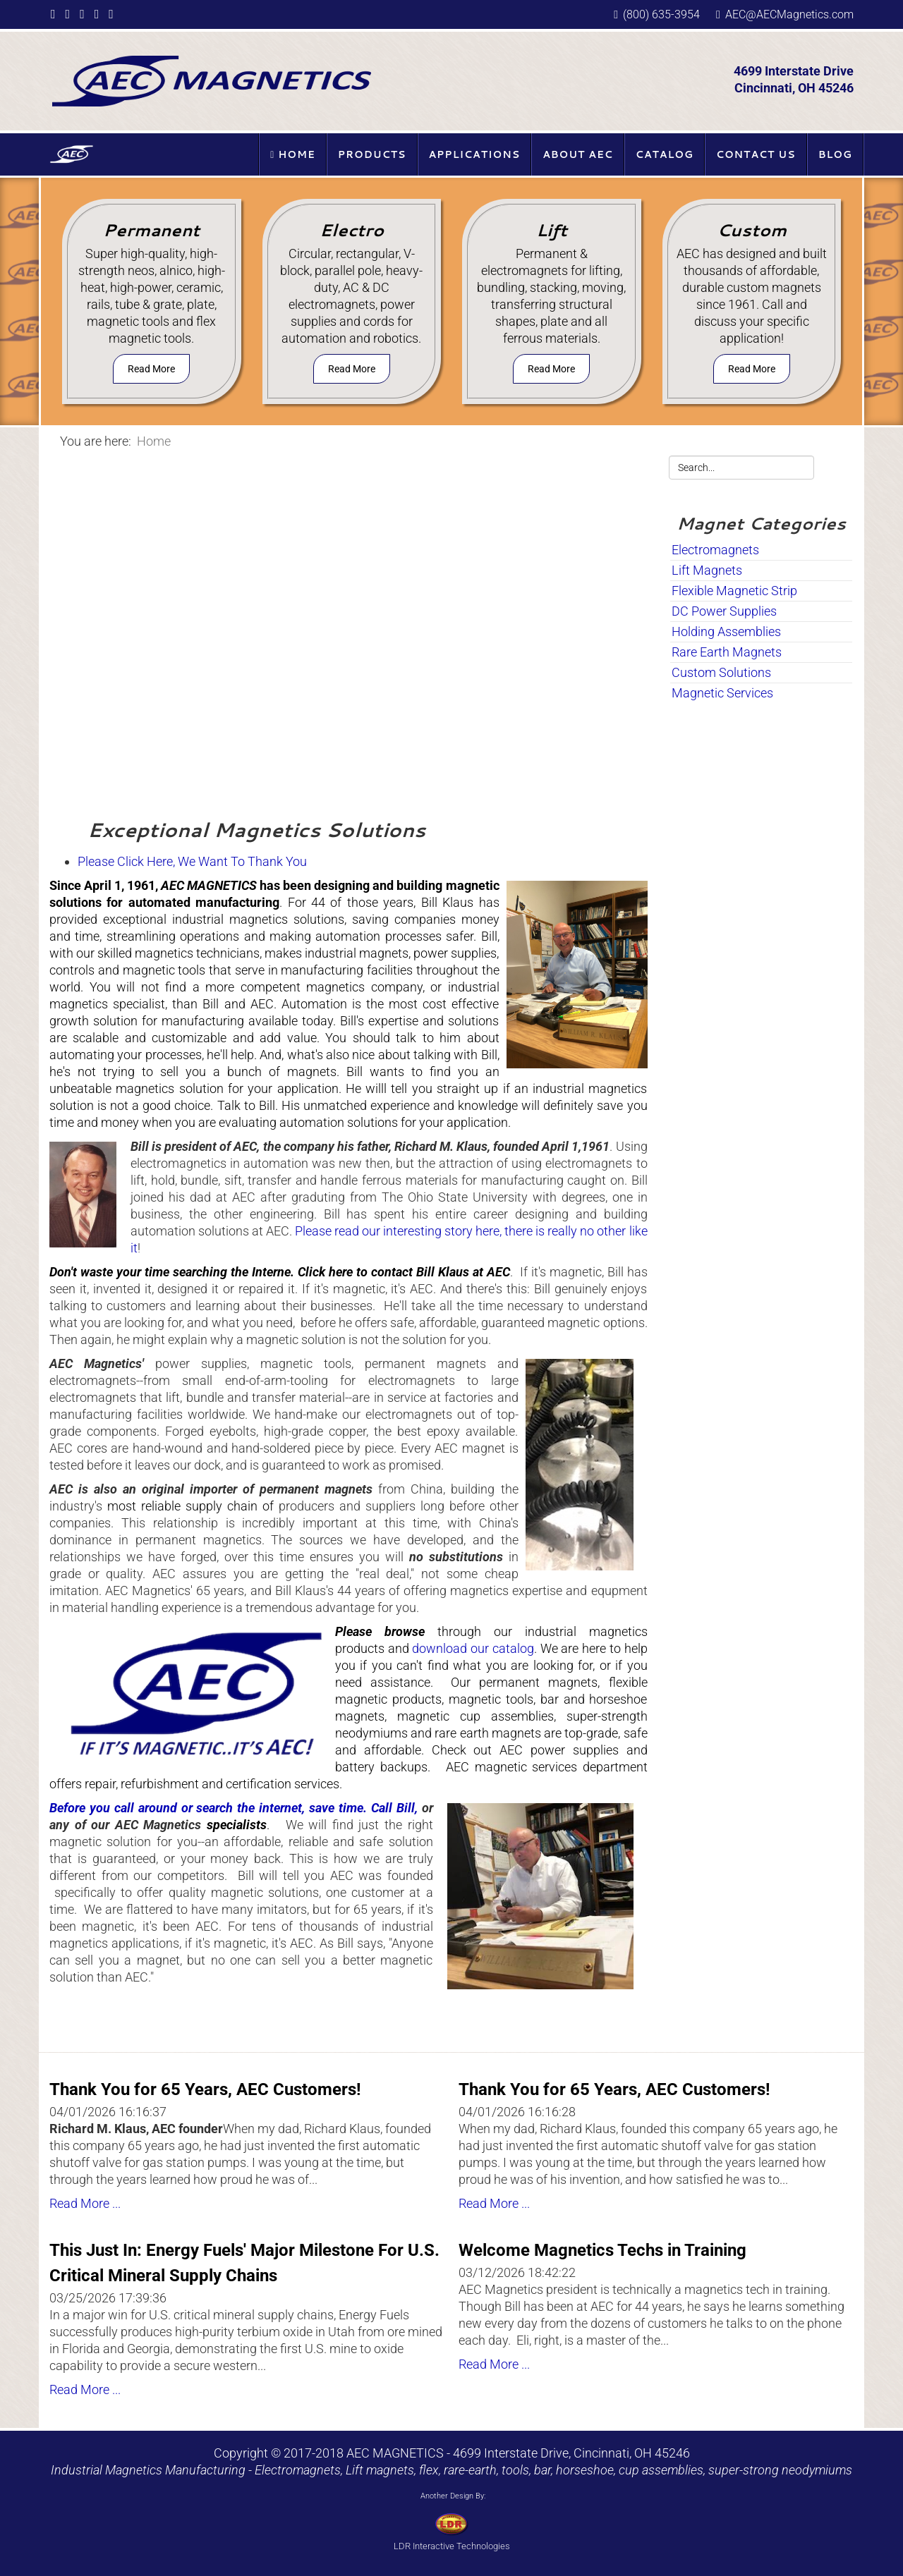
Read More (151, 368)
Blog (835, 154)
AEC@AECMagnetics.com (789, 14)
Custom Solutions (721, 672)
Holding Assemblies (726, 631)
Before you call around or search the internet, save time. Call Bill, (233, 1807)
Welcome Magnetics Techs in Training (602, 2250)
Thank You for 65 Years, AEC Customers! (205, 2089)
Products (372, 154)
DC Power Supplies (724, 611)
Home (292, 154)
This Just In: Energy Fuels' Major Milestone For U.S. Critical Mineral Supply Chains (244, 2262)
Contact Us (756, 154)
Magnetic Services (722, 692)
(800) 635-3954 (661, 14)
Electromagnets (715, 549)
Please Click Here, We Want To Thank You (192, 861)
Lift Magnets (707, 570)
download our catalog (472, 1648)
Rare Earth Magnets (727, 652)
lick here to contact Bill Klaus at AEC (407, 1271)
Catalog (664, 154)
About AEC (578, 154)
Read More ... (85, 2203)
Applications (475, 154)
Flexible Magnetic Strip (734, 590)
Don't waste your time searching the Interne (170, 1271)
